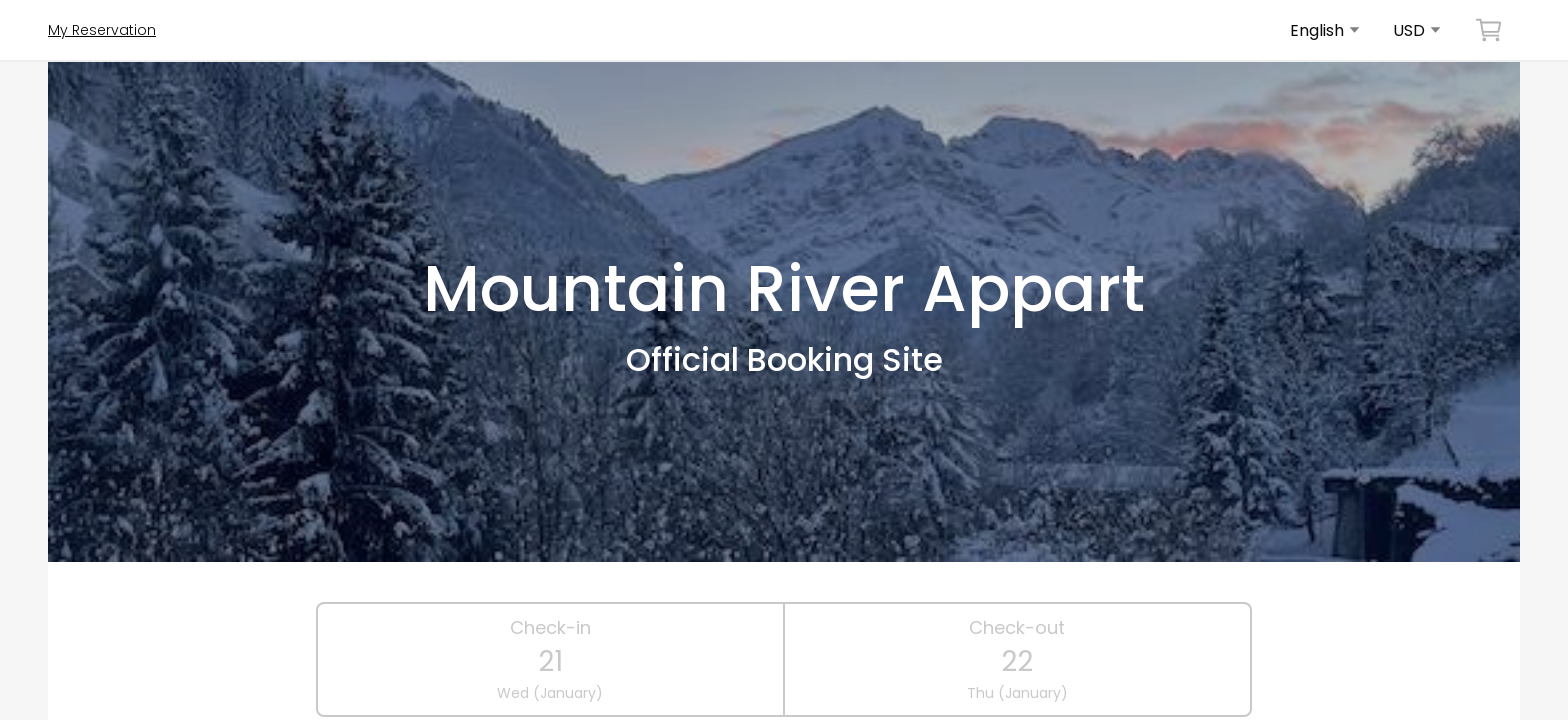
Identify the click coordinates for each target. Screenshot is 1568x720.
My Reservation (102, 30)
